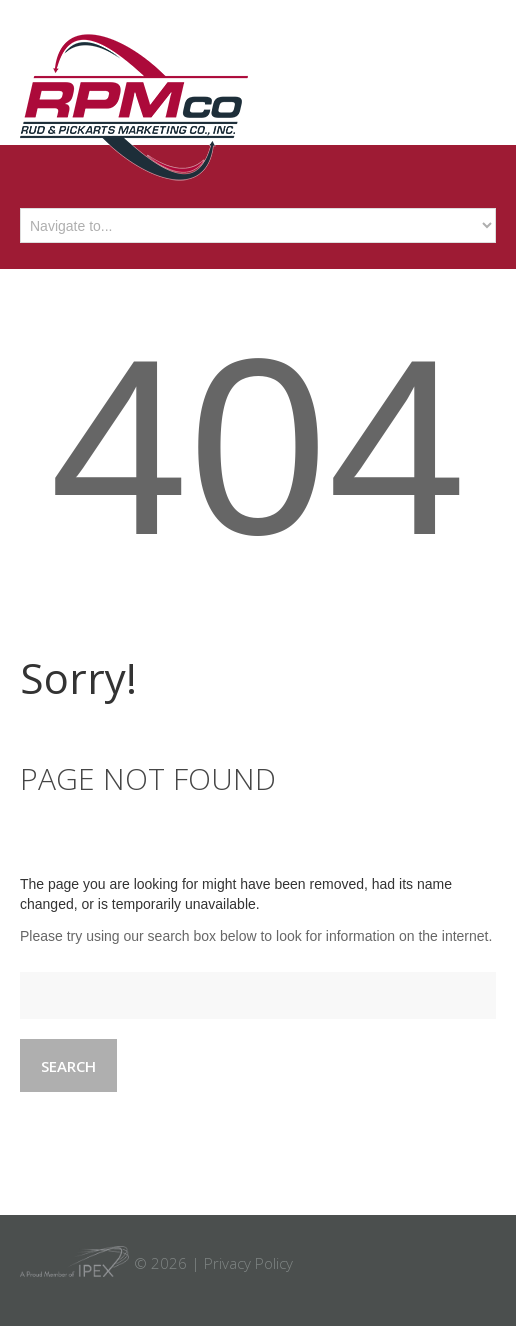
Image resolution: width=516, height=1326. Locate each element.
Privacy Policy (248, 1263)
